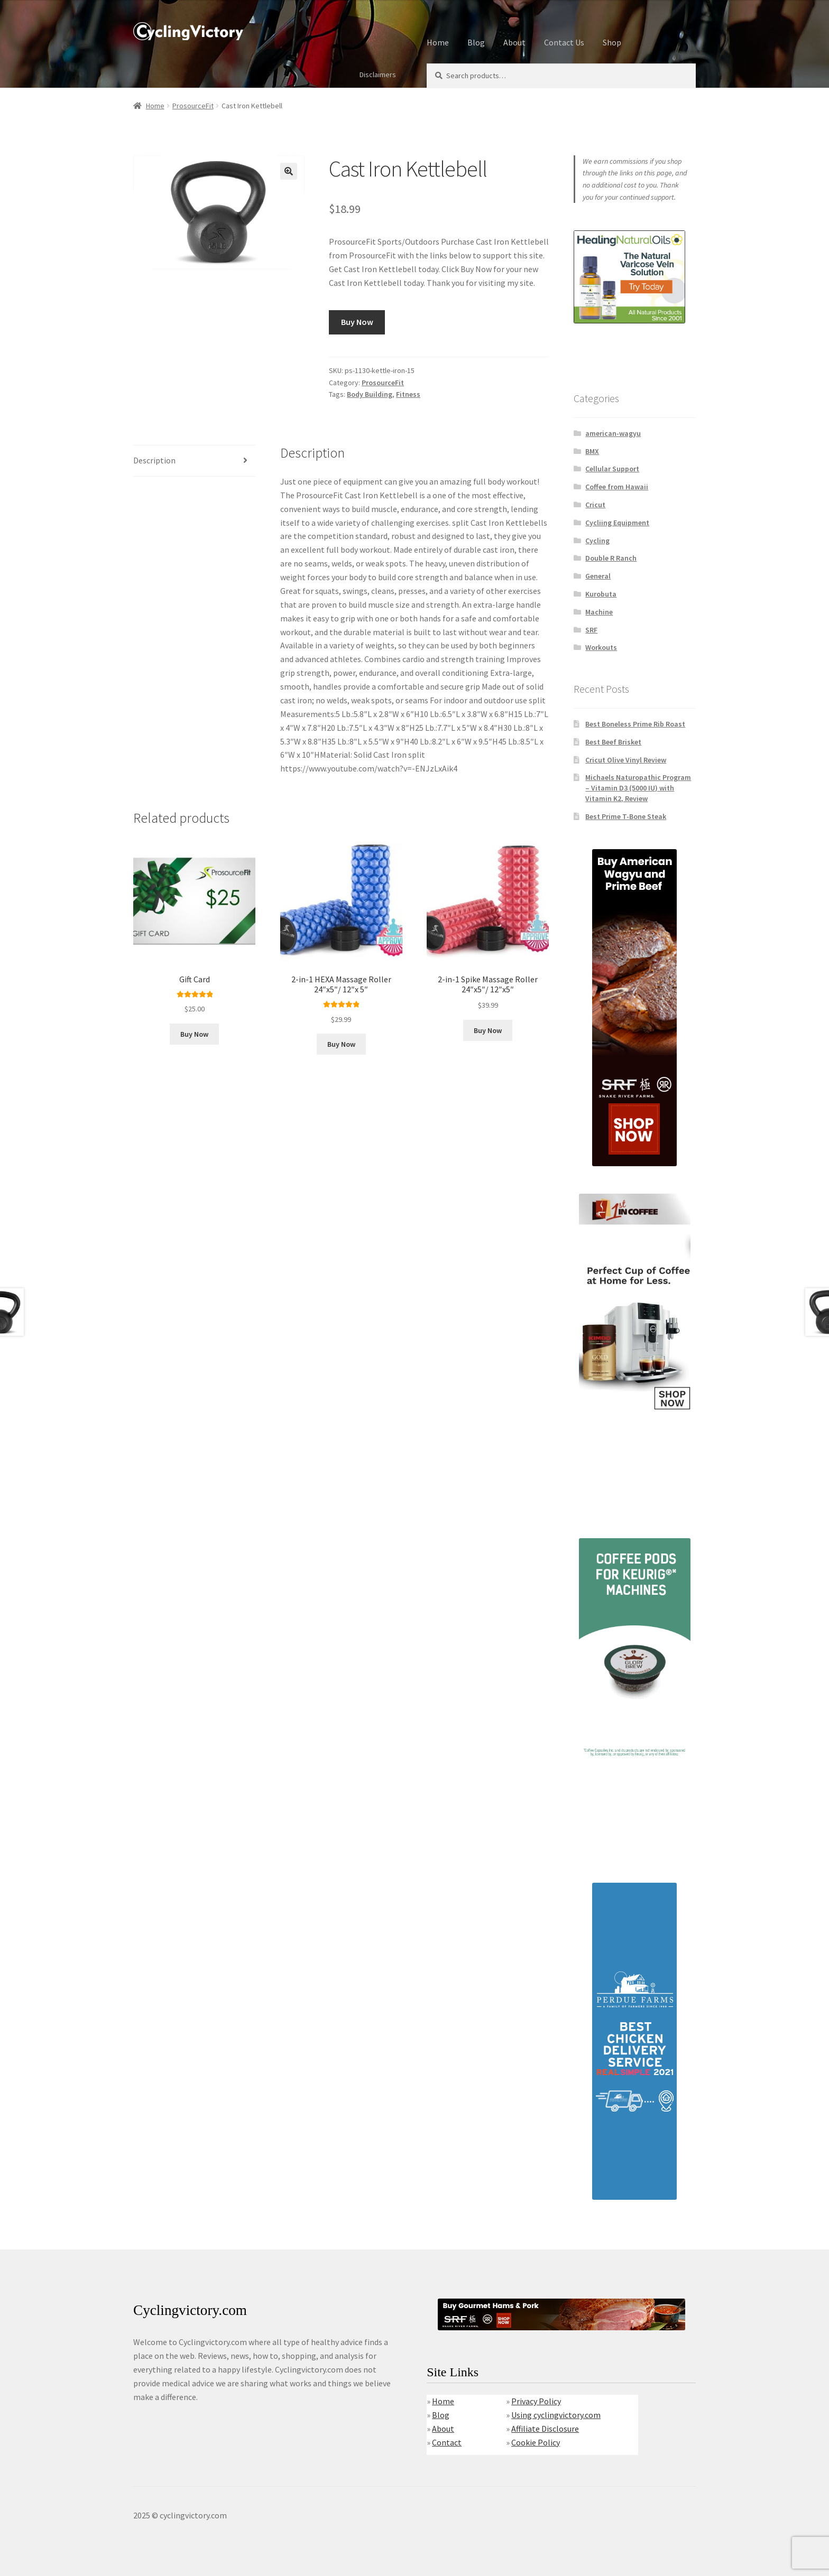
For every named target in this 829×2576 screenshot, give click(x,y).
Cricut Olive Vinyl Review (625, 760)
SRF (591, 630)
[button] (288, 171)
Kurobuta (600, 594)
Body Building (369, 394)
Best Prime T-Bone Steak (625, 816)
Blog (476, 42)
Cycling (597, 540)
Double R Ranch (611, 558)
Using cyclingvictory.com (556, 2415)
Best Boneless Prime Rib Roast (635, 724)
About (514, 42)
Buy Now (357, 322)
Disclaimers (378, 74)
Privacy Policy (536, 2401)
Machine (599, 612)
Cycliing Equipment (617, 522)
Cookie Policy (535, 2442)
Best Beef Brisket (613, 742)
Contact (447, 2442)
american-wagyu (613, 433)
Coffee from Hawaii (616, 486)
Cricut (595, 504)
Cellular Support (612, 468)
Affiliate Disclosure (545, 2428)
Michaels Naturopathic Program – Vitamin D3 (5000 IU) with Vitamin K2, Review (638, 788)
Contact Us (564, 42)
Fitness (408, 394)
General (598, 576)
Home (438, 42)
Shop (612, 42)
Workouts (601, 647)
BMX (592, 451)
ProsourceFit (193, 105)
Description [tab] (154, 460)
